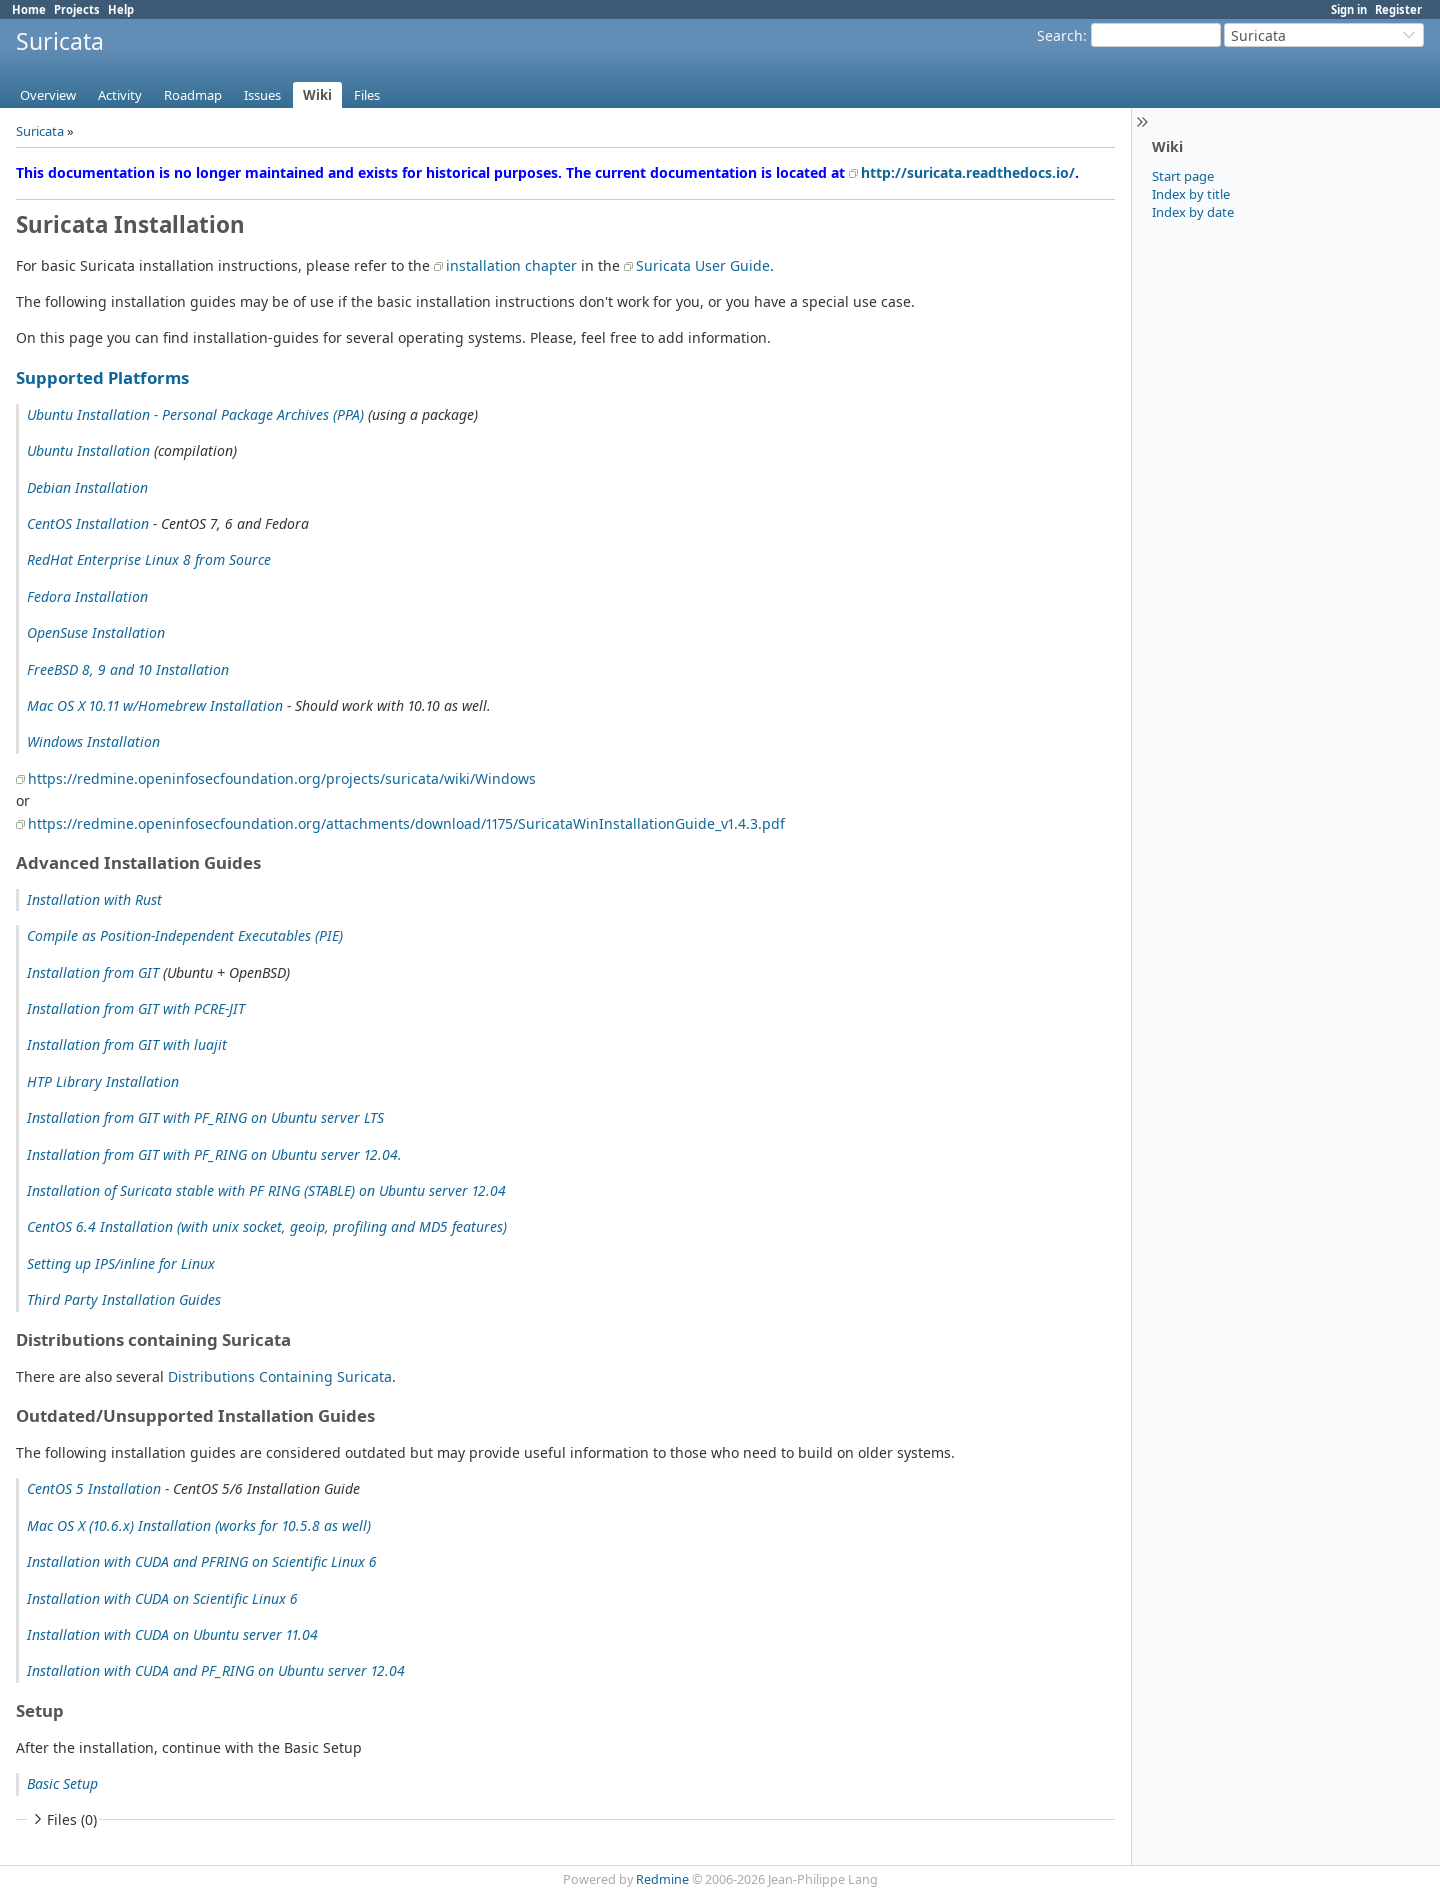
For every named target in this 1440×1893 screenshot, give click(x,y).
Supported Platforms (102, 377)
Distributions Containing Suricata (280, 1376)
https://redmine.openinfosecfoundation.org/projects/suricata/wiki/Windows (282, 778)
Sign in (1349, 9)
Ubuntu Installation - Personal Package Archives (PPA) (195, 414)
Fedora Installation (87, 596)
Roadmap (193, 95)
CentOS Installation (88, 523)
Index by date (1193, 212)
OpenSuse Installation (96, 632)
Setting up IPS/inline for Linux (121, 1263)
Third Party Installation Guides (124, 1299)
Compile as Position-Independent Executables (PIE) (185, 935)
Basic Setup (62, 1783)
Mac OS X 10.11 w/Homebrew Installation (155, 705)
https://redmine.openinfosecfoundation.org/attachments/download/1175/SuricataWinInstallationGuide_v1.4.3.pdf (406, 823)
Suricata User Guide (703, 265)
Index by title (1191, 194)
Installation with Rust (94, 899)
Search (1060, 35)
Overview (48, 95)
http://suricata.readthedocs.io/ (968, 172)
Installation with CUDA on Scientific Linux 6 (162, 1598)
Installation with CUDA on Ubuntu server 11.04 (172, 1634)
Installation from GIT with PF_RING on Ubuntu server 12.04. (214, 1154)
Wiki (317, 95)
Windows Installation (93, 741)
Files (367, 95)
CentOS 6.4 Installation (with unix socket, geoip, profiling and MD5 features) (267, 1226)
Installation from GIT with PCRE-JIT (136, 1008)
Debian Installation (87, 487)
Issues (262, 95)
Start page (1183, 176)
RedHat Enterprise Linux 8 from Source (149, 559)
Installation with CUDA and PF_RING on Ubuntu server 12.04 (216, 1670)
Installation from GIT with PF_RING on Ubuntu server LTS (205, 1117)
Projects (77, 9)
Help (121, 9)
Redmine (662, 1879)
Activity (120, 95)
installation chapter (511, 265)
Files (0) (63, 1819)
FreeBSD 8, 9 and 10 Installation (128, 669)
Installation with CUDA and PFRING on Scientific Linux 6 (202, 1561)
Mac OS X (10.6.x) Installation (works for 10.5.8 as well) (199, 1525)
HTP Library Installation (103, 1081)
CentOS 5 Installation (94, 1488)
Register (1398, 9)
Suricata (40, 131)
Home (29, 9)
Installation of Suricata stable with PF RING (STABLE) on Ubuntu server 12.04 (266, 1190)
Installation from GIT (93, 972)
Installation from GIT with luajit (127, 1044)
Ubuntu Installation (88, 450)
